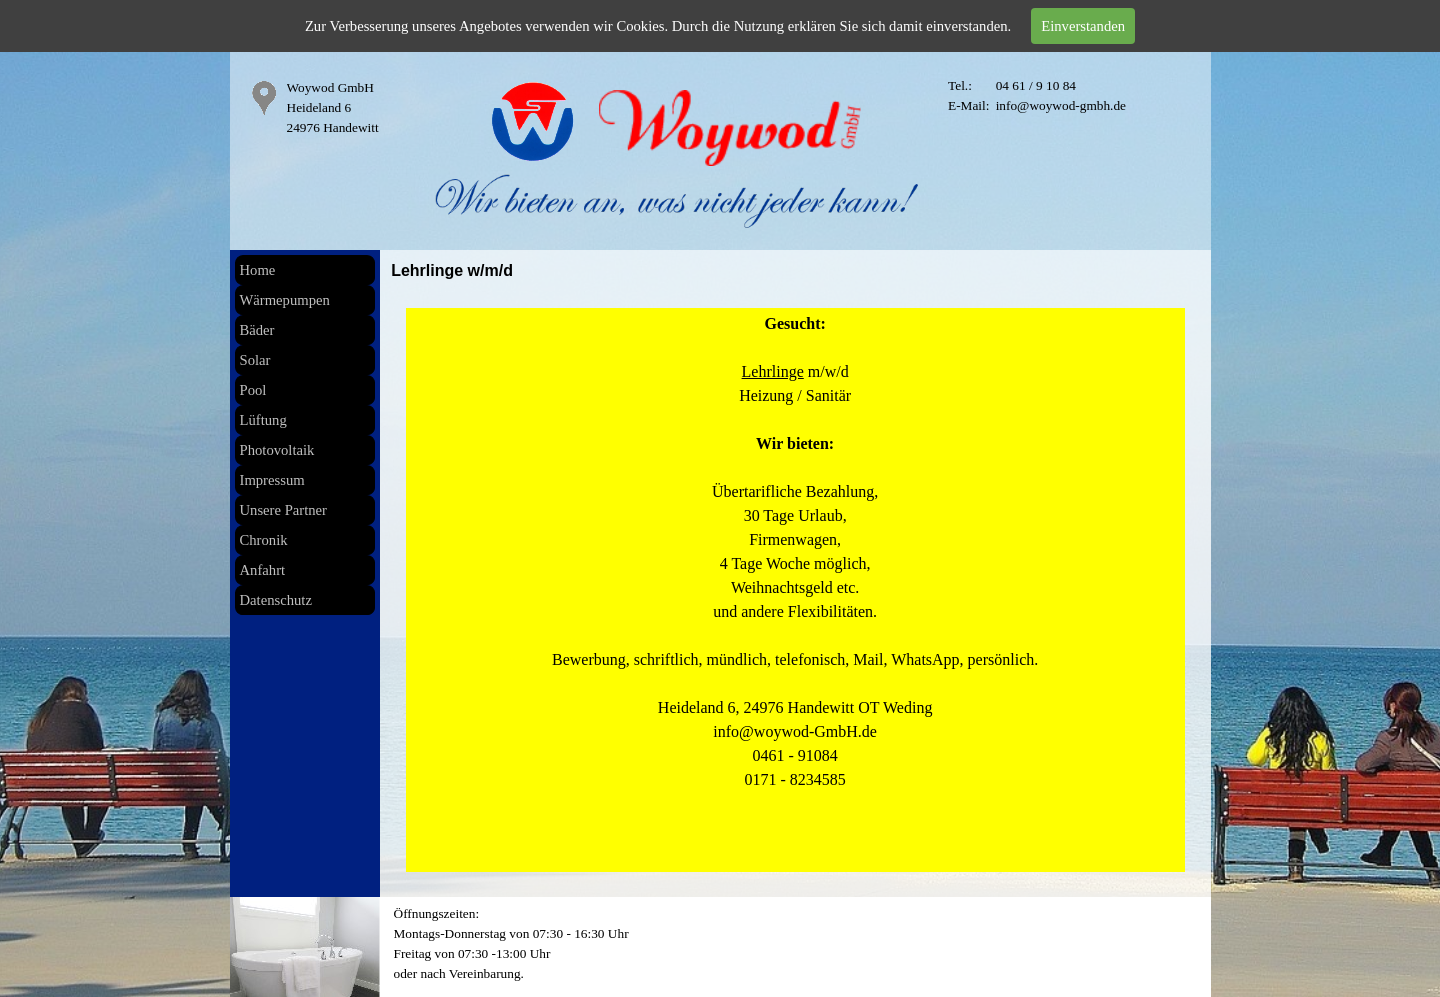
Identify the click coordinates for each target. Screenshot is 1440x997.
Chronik (264, 540)
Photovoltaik (277, 450)
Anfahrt (263, 570)
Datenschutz (276, 600)
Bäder (257, 330)
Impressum (272, 480)
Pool (253, 390)
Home (258, 270)
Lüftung (263, 420)
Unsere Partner (284, 510)
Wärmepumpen (285, 300)
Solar (255, 360)
